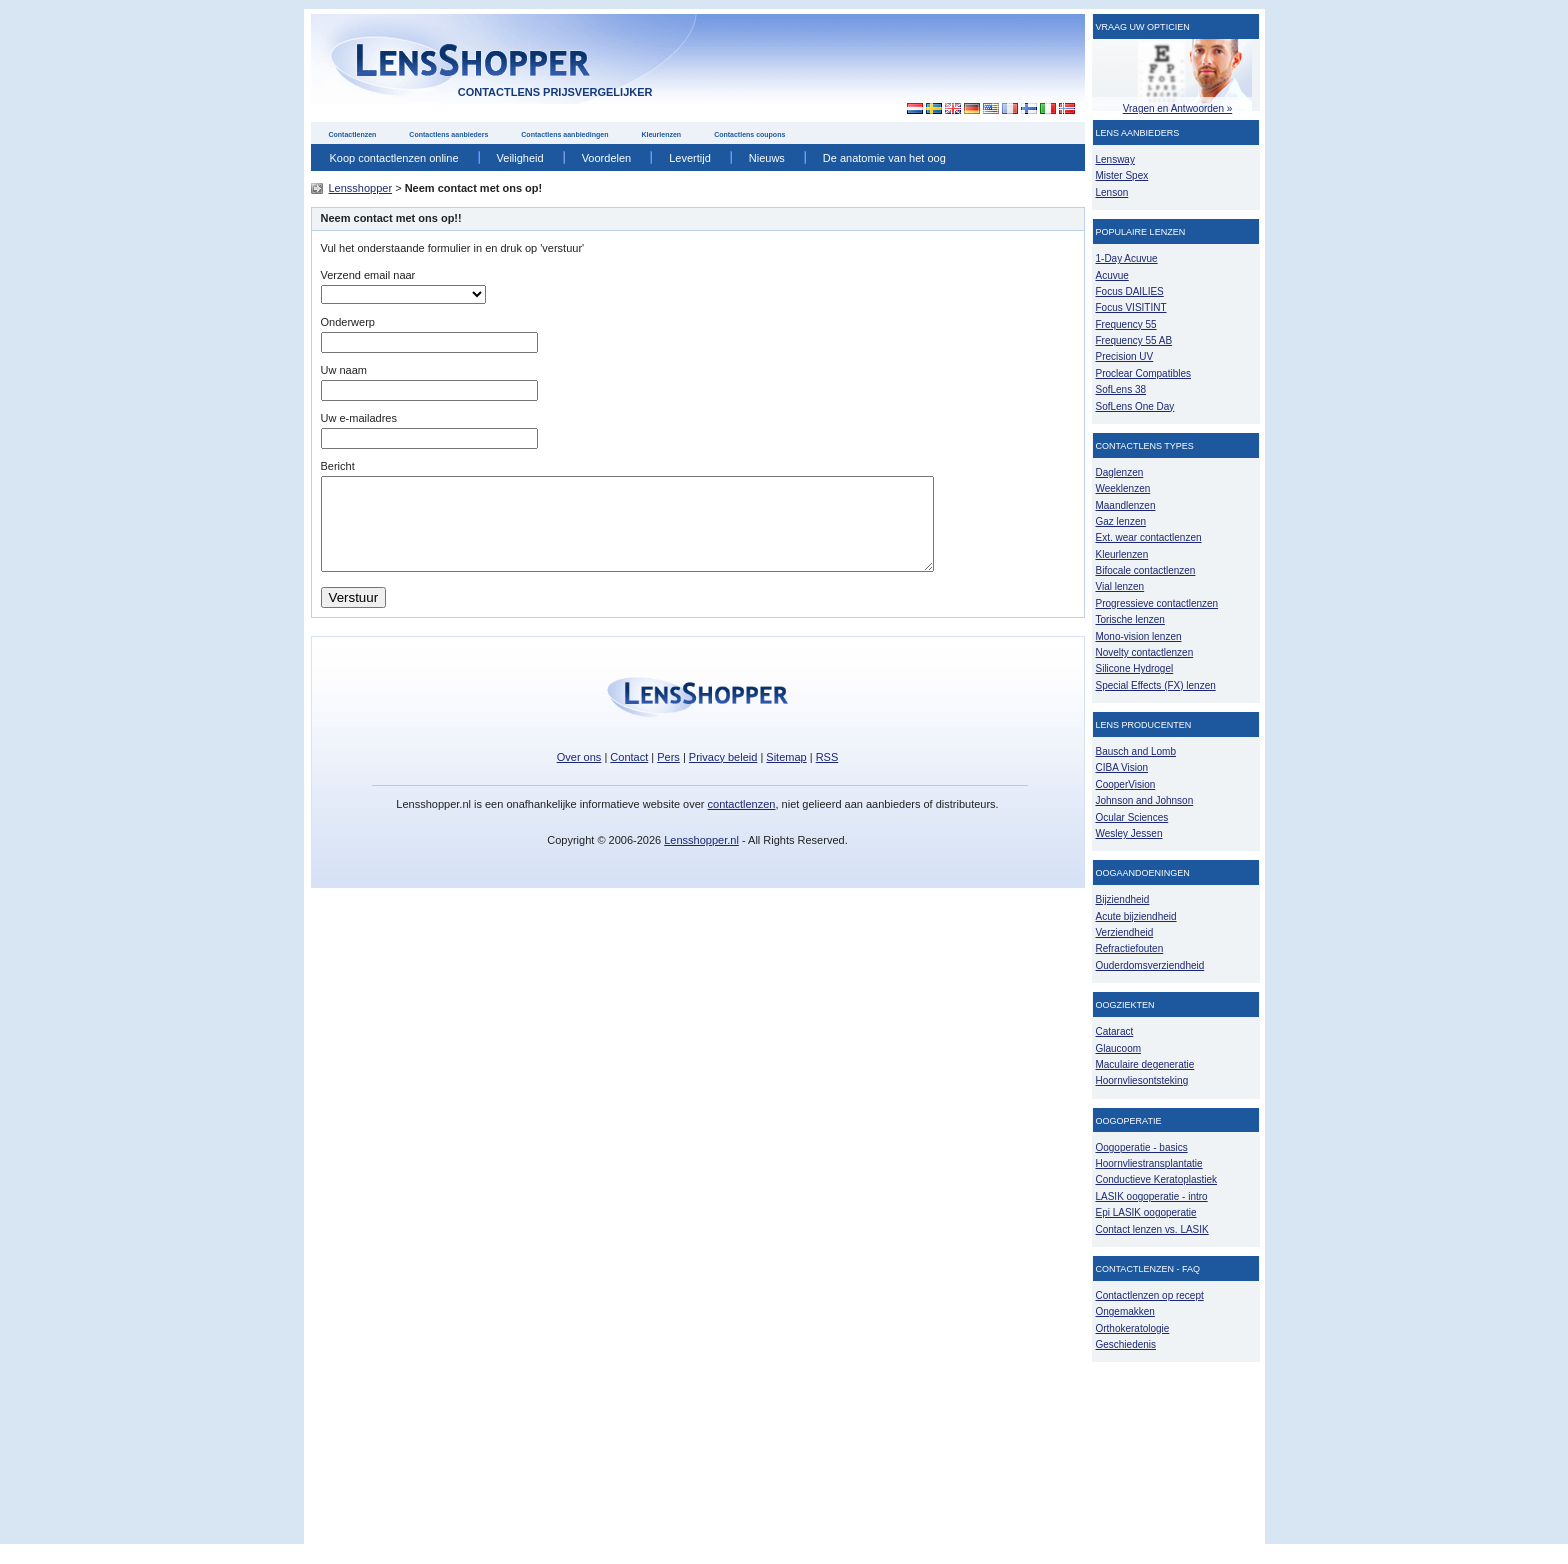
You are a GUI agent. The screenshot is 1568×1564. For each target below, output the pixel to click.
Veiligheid (520, 158)
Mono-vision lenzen (1139, 636)
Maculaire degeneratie (1145, 1064)
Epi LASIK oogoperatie (1146, 1212)
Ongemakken (1125, 1311)
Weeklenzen (1123, 488)
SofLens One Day (1135, 406)
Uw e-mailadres (359, 418)
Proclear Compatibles (1143, 373)
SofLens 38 (1121, 389)
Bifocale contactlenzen (1146, 570)
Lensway (1115, 159)
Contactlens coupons (749, 134)
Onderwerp (348, 322)
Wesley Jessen (1129, 833)
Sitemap (786, 775)
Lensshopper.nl (701, 858)
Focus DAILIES (1130, 291)
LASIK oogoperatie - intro (1152, 1196)
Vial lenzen (1120, 586)
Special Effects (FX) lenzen (1156, 685)
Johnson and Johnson (1145, 800)
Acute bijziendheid (1136, 916)
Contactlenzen (353, 134)
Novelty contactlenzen (1145, 652)
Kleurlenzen (661, 134)
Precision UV (1125, 356)
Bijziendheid (1123, 899)
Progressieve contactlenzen (1157, 603)
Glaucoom (1119, 1048)
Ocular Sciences (1132, 817)
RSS (827, 775)
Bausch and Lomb (1136, 751)
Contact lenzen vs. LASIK (1152, 1229)
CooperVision (1126, 784)
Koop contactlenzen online (394, 158)
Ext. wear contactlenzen (1149, 537)
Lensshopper (361, 188)
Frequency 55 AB (1134, 340)
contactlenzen (742, 822)
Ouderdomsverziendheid (1150, 965)
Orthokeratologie (1133, 1328)
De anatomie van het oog (884, 158)
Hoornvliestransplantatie (1149, 1163)
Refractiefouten (1130, 948)
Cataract (1115, 1031)
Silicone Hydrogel (1135, 668)
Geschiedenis (1126, 1344)
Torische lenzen (1130, 619)
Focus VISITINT (1131, 307)
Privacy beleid (723, 775)
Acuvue (1112, 275)
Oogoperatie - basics (1142, 1147)
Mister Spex (1122, 175)
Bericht (338, 466)
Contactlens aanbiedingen (564, 134)
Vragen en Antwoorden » (1178, 108)
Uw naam (344, 370)
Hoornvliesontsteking (1142, 1080)
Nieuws (767, 158)
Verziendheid (1125, 932)
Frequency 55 (1126, 324)
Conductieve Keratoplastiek (1157, 1179)
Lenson (1112, 192)
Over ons (579, 775)
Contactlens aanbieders (448, 134)
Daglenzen (1120, 472)
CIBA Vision (1122, 767)
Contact (629, 775)
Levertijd (690, 158)
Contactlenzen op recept (1150, 1295)
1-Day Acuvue (1127, 258)
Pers (668, 775)
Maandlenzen (1126, 505)
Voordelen (607, 158)
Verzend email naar (368, 275)
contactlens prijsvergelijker (555, 92)
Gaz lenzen (1121, 521)
